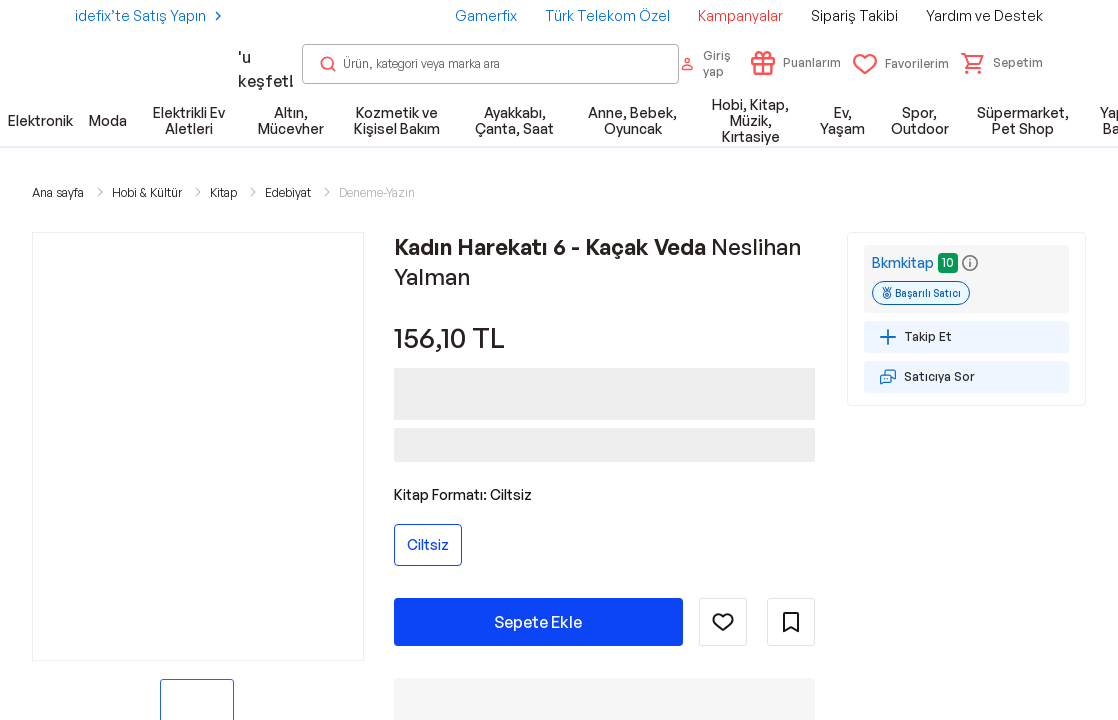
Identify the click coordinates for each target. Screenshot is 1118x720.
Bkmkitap (903, 262)
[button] (1002, 63)
